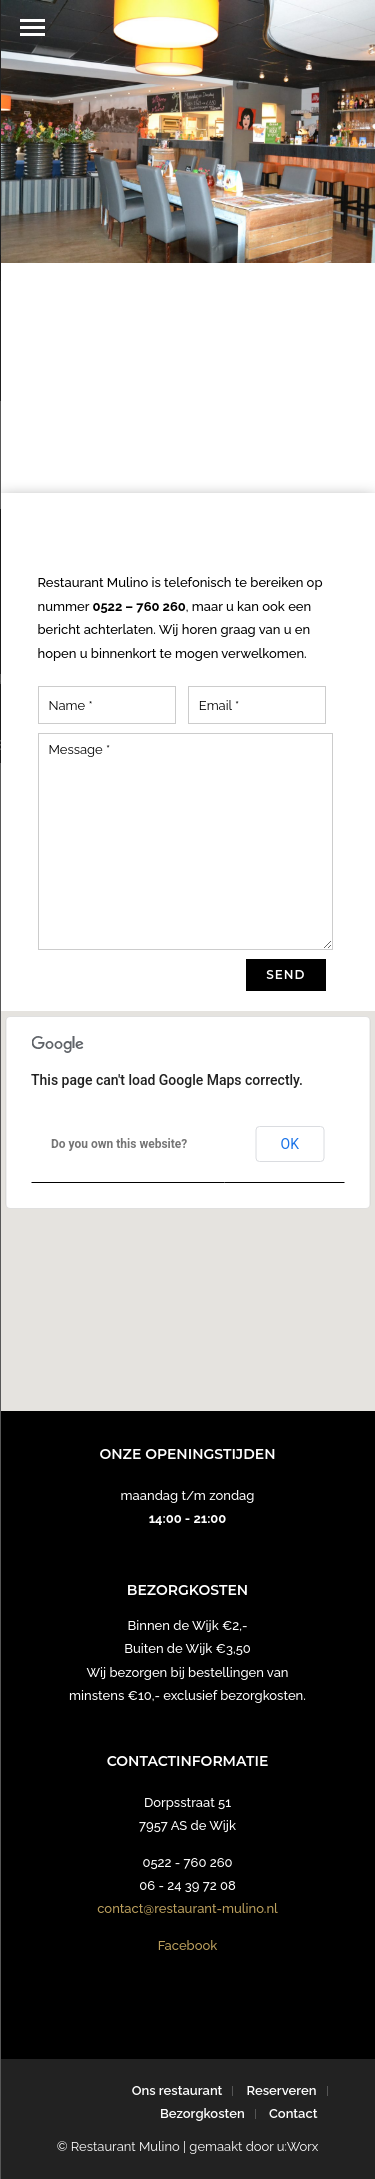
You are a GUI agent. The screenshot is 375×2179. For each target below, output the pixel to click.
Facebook (188, 1945)
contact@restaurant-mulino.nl (187, 1908)
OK (290, 1144)
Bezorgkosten (202, 2113)
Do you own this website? (119, 1144)
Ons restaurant (177, 2090)
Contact (293, 2113)
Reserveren (282, 2090)
